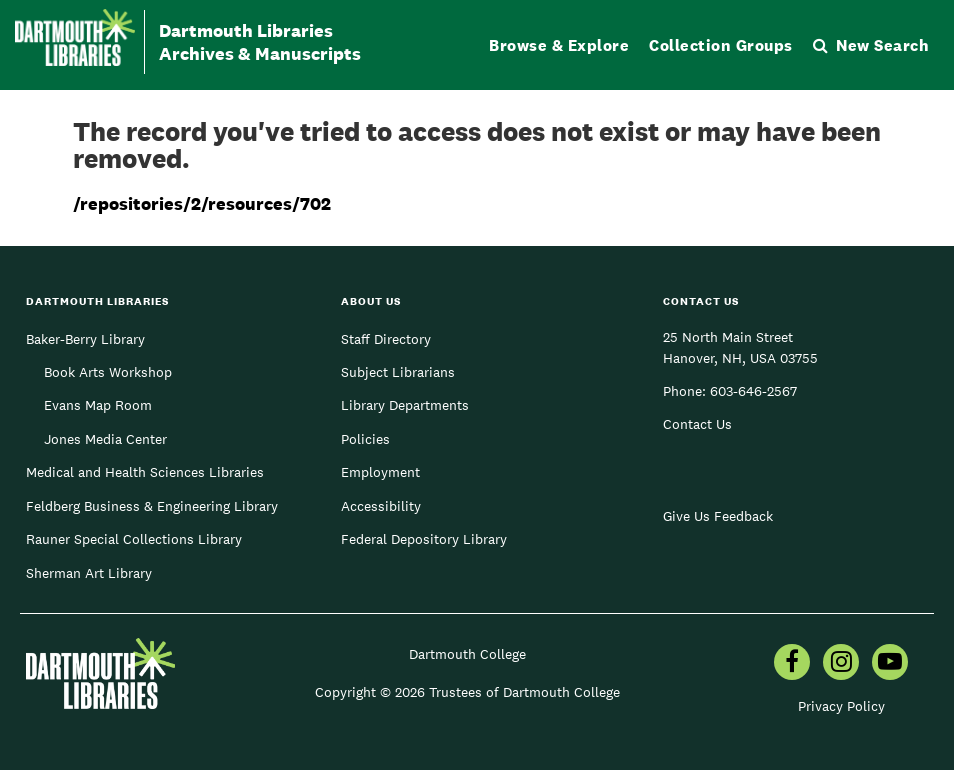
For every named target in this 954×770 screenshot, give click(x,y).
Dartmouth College (467, 654)
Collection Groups (721, 45)
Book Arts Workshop (108, 372)
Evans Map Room (98, 405)
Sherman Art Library (89, 573)
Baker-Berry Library (85, 339)
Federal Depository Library (424, 539)
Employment (380, 472)
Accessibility (381, 506)
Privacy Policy (841, 706)
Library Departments (405, 405)
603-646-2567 (753, 391)
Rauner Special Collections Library (134, 539)
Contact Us (697, 424)
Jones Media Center (105, 439)
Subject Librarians (398, 372)
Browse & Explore (559, 45)
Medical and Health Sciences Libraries (145, 472)
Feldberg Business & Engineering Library (152, 506)
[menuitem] (792, 664)
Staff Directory (386, 339)
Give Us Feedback (718, 516)
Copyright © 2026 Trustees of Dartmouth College (467, 692)
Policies (365, 439)
